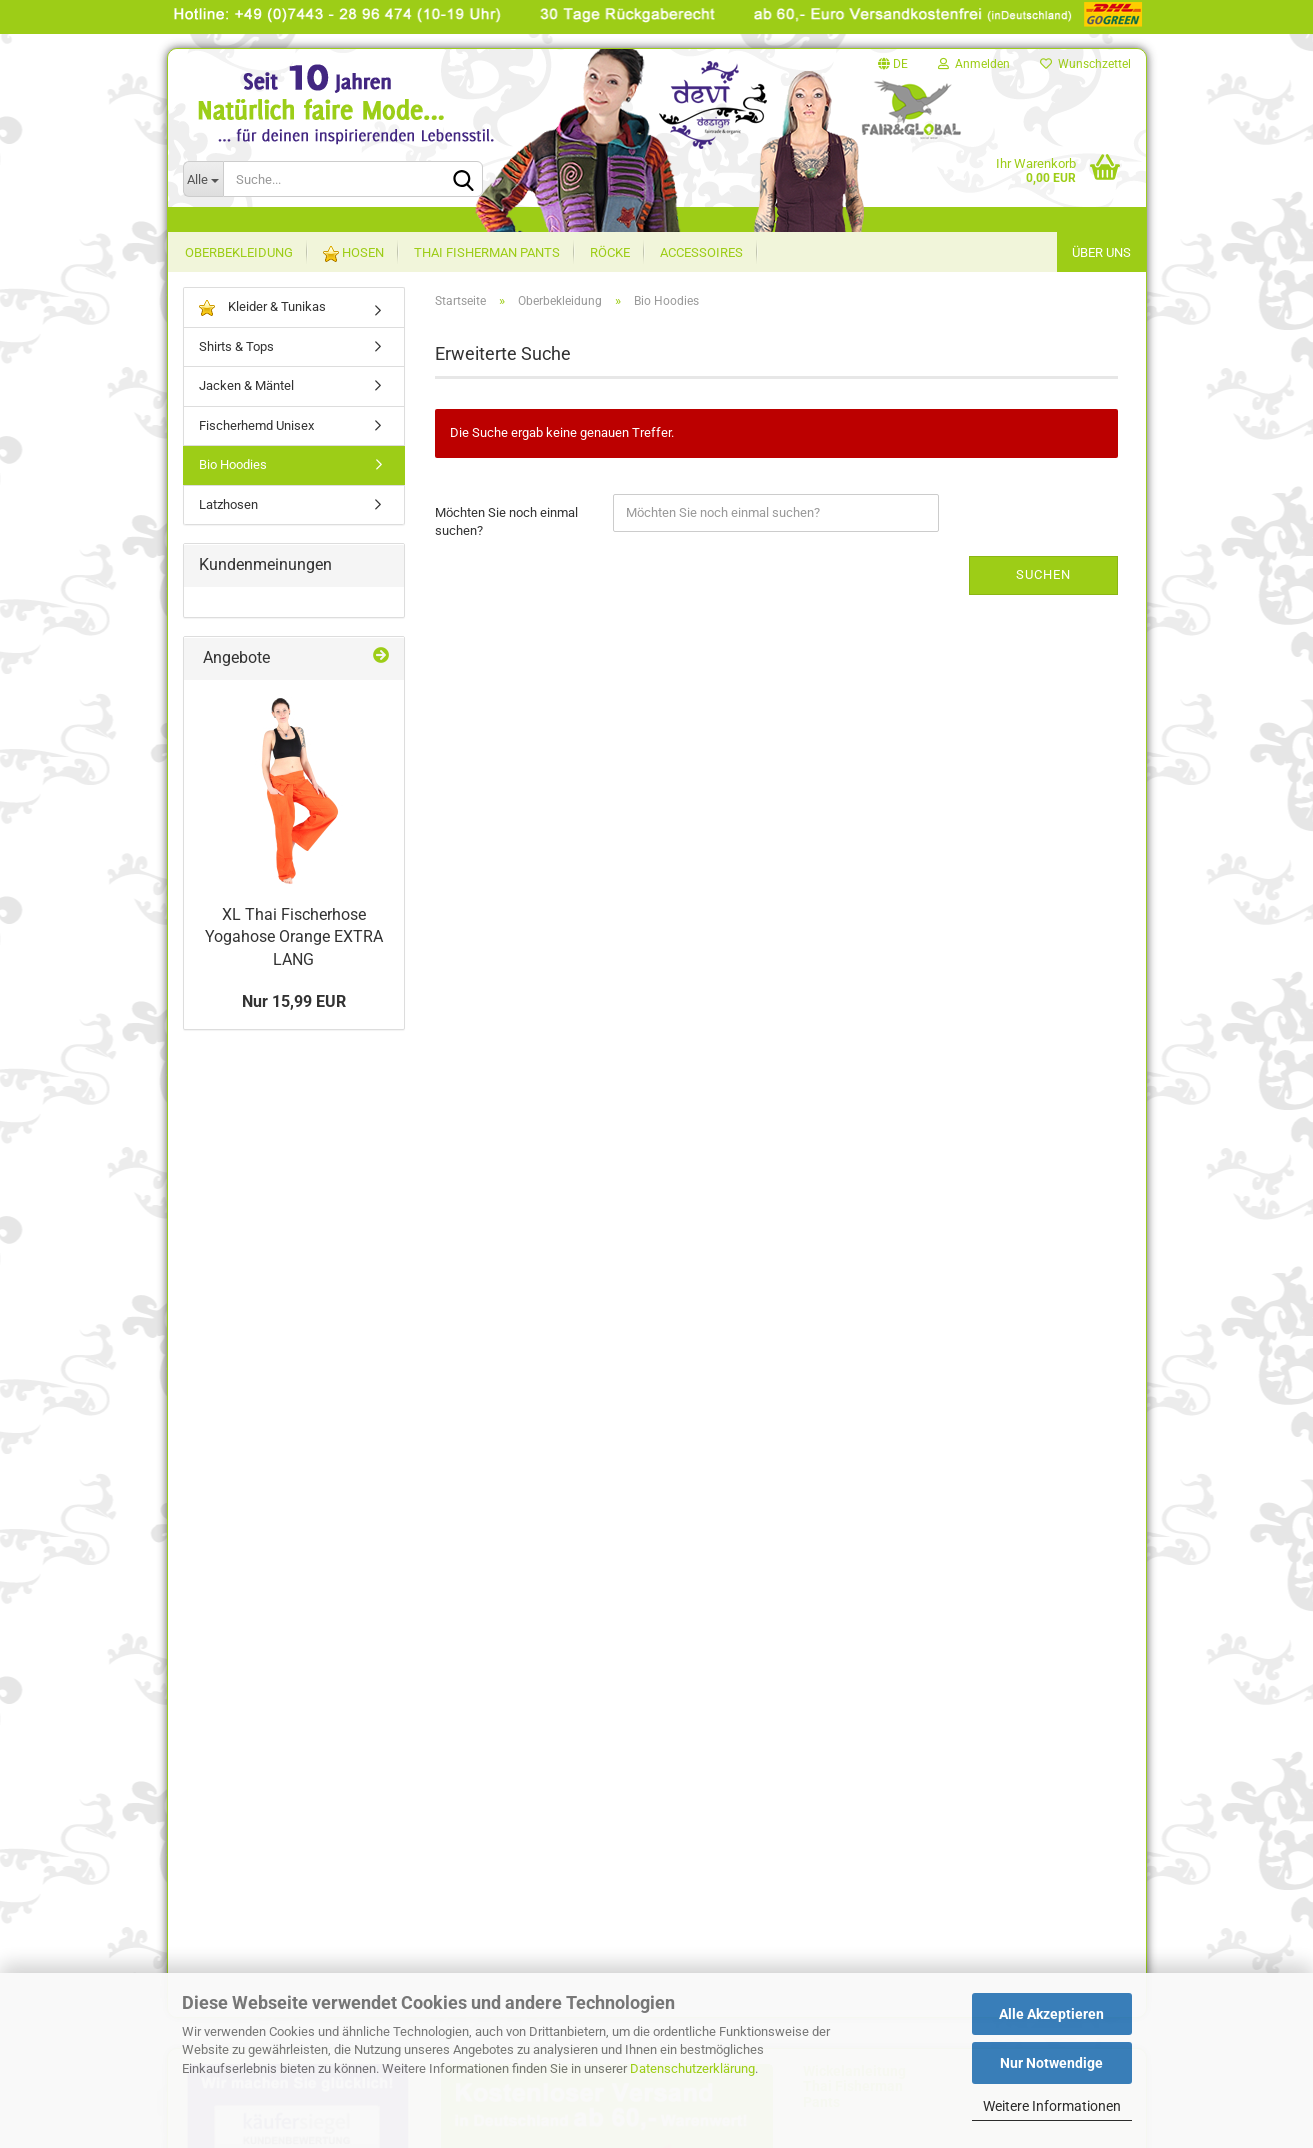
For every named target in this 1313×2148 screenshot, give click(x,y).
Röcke (610, 252)
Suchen (1043, 574)
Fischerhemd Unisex (256, 425)
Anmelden (974, 64)
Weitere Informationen (1052, 2106)
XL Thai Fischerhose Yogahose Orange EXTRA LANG (294, 937)
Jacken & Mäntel (246, 385)
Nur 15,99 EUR (294, 1001)
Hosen (353, 253)
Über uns (1101, 252)
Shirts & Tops (236, 346)
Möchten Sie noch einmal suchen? (506, 522)
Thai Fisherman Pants (487, 252)
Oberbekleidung (239, 252)
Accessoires (701, 252)
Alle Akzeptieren (1051, 2014)
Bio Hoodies (233, 464)
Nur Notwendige (1051, 2063)
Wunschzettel (1085, 64)
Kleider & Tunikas (262, 307)
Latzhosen (228, 504)
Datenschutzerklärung (692, 2068)
